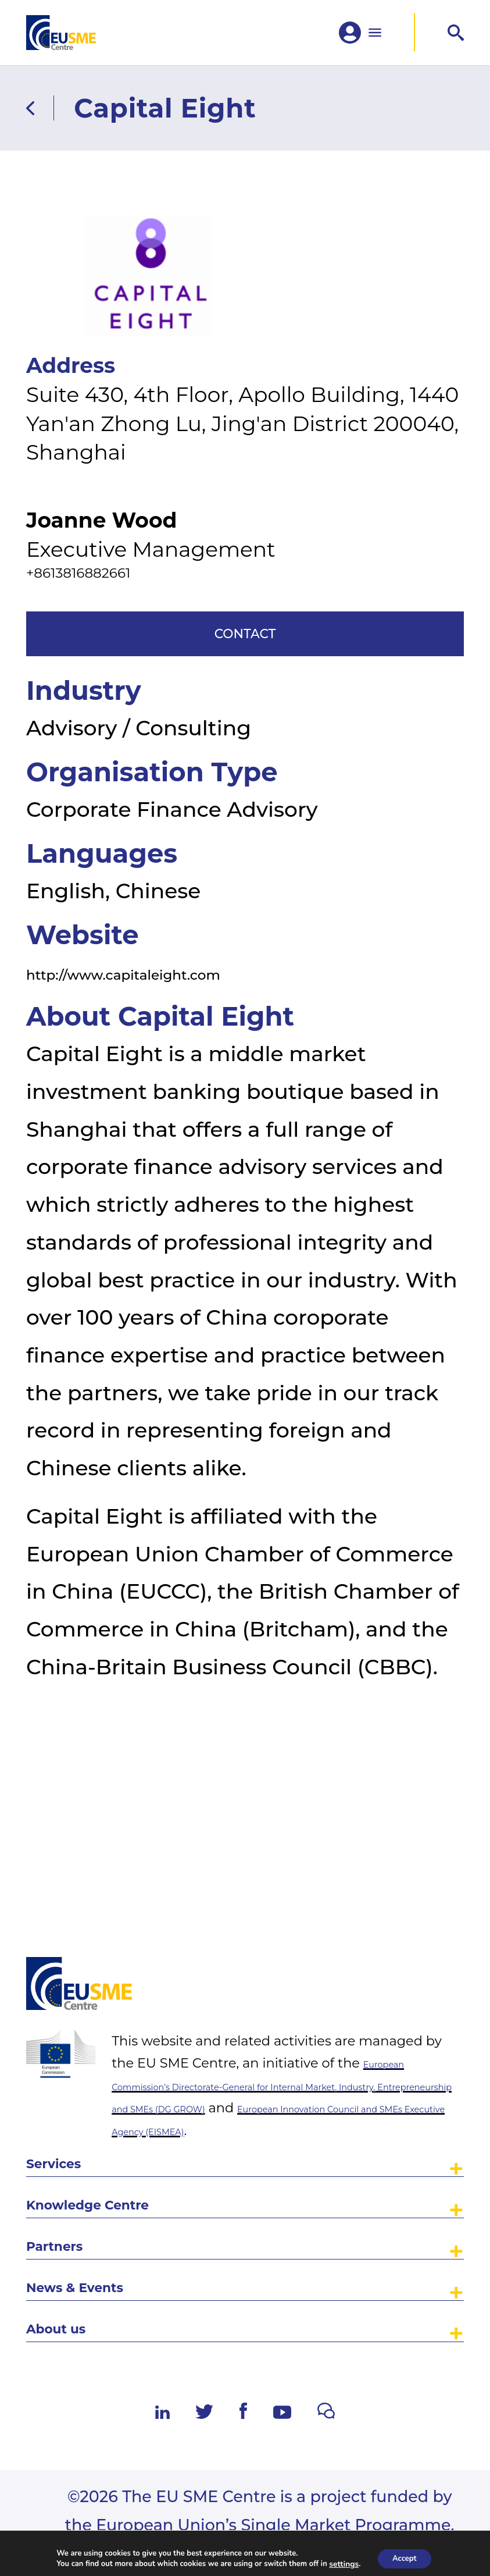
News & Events (101, 2266)
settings (340, 2563)
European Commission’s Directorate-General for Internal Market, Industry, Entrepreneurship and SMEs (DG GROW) (287, 1993)
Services (69, 2101)
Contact (245, 703)
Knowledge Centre (121, 2156)
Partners (70, 2210)
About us (72, 2320)
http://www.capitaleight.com (177, 1054)
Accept (404, 2557)
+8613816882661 (107, 624)
